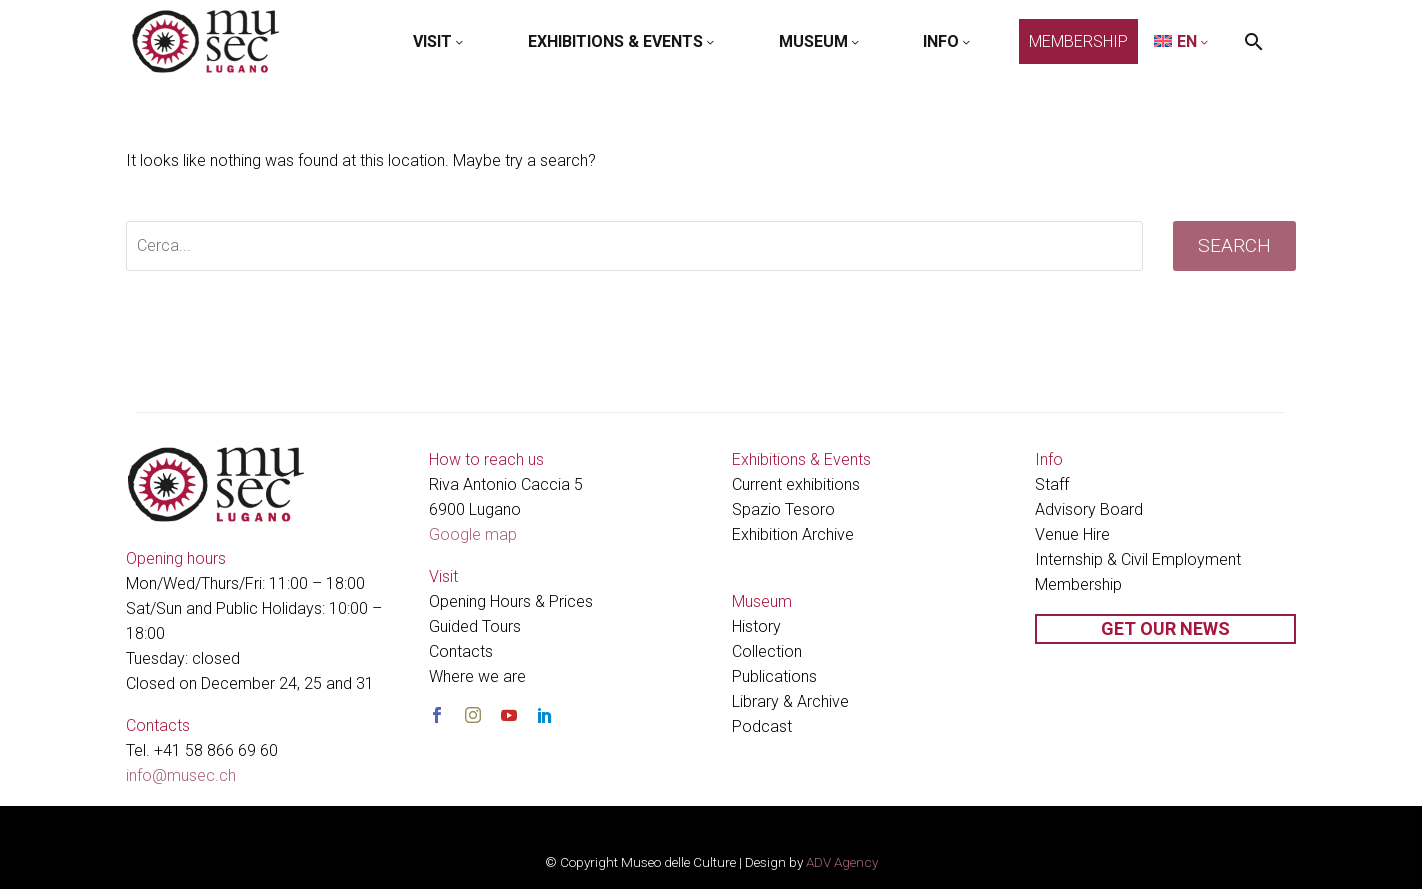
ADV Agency (842, 862)
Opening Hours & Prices (511, 601)
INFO (948, 41)
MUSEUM (820, 41)
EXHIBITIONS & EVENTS (622, 41)
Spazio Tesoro (783, 509)
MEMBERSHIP (1078, 41)
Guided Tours (475, 626)
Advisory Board (1089, 509)
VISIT (439, 41)
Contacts (461, 651)
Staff (1052, 484)
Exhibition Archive (793, 534)
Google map (473, 534)
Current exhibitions (796, 484)
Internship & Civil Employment (1138, 559)
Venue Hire (1072, 534)
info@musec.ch (181, 775)
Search (1234, 245)
